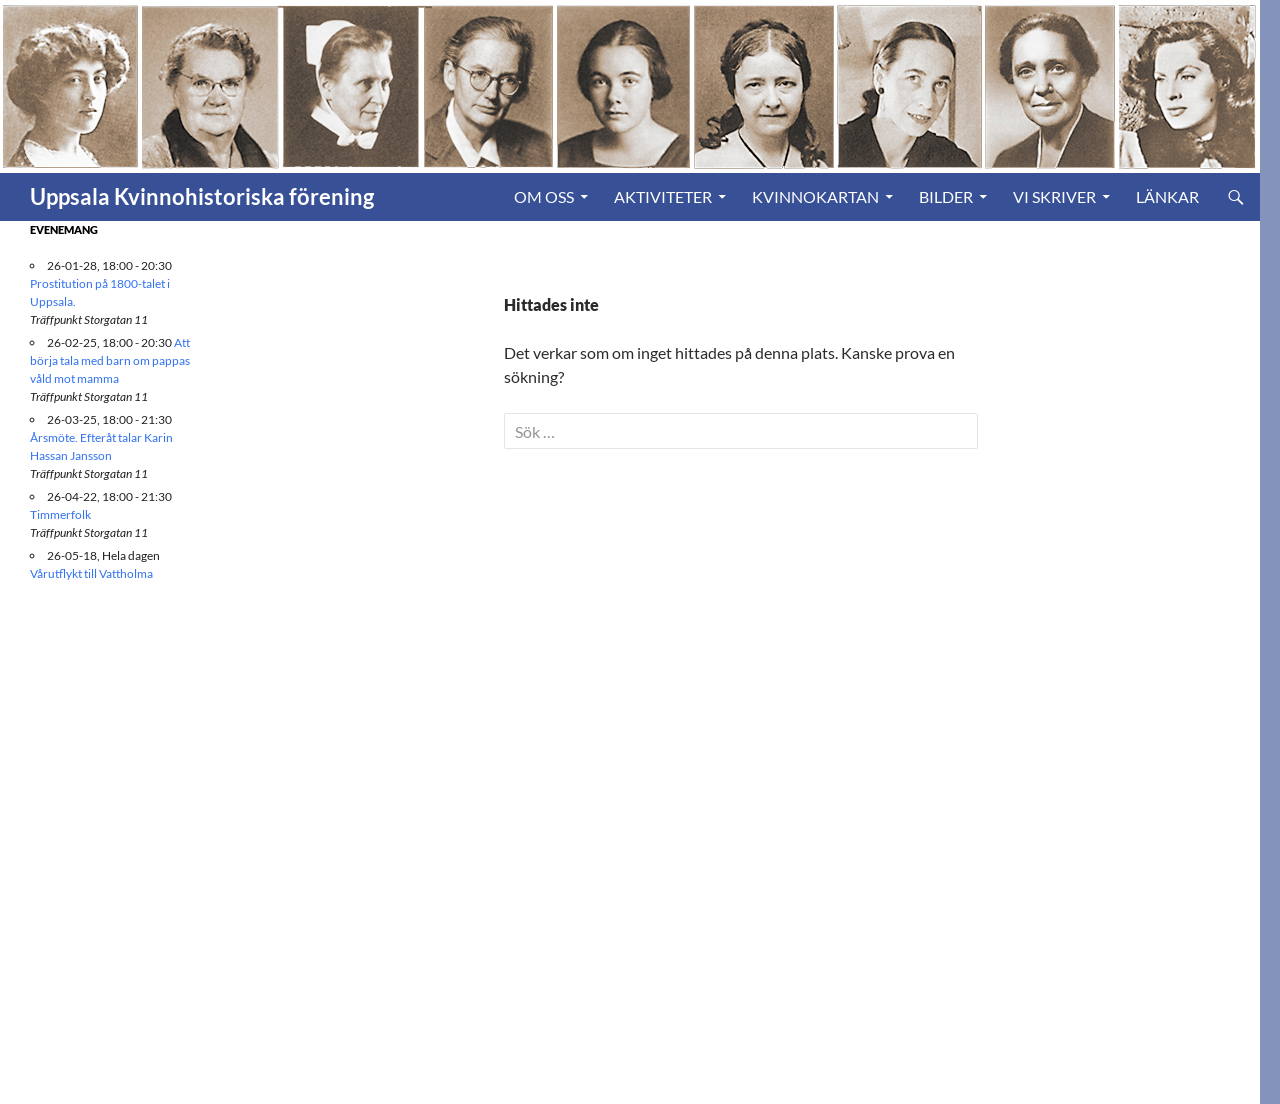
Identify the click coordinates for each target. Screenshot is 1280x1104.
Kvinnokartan (815, 196)
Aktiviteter (663, 196)
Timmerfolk (60, 514)
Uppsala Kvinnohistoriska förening (202, 196)
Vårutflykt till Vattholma (91, 573)
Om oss (544, 196)
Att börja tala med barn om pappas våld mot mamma (110, 360)
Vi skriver (1054, 196)
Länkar (1167, 196)
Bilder (946, 196)
